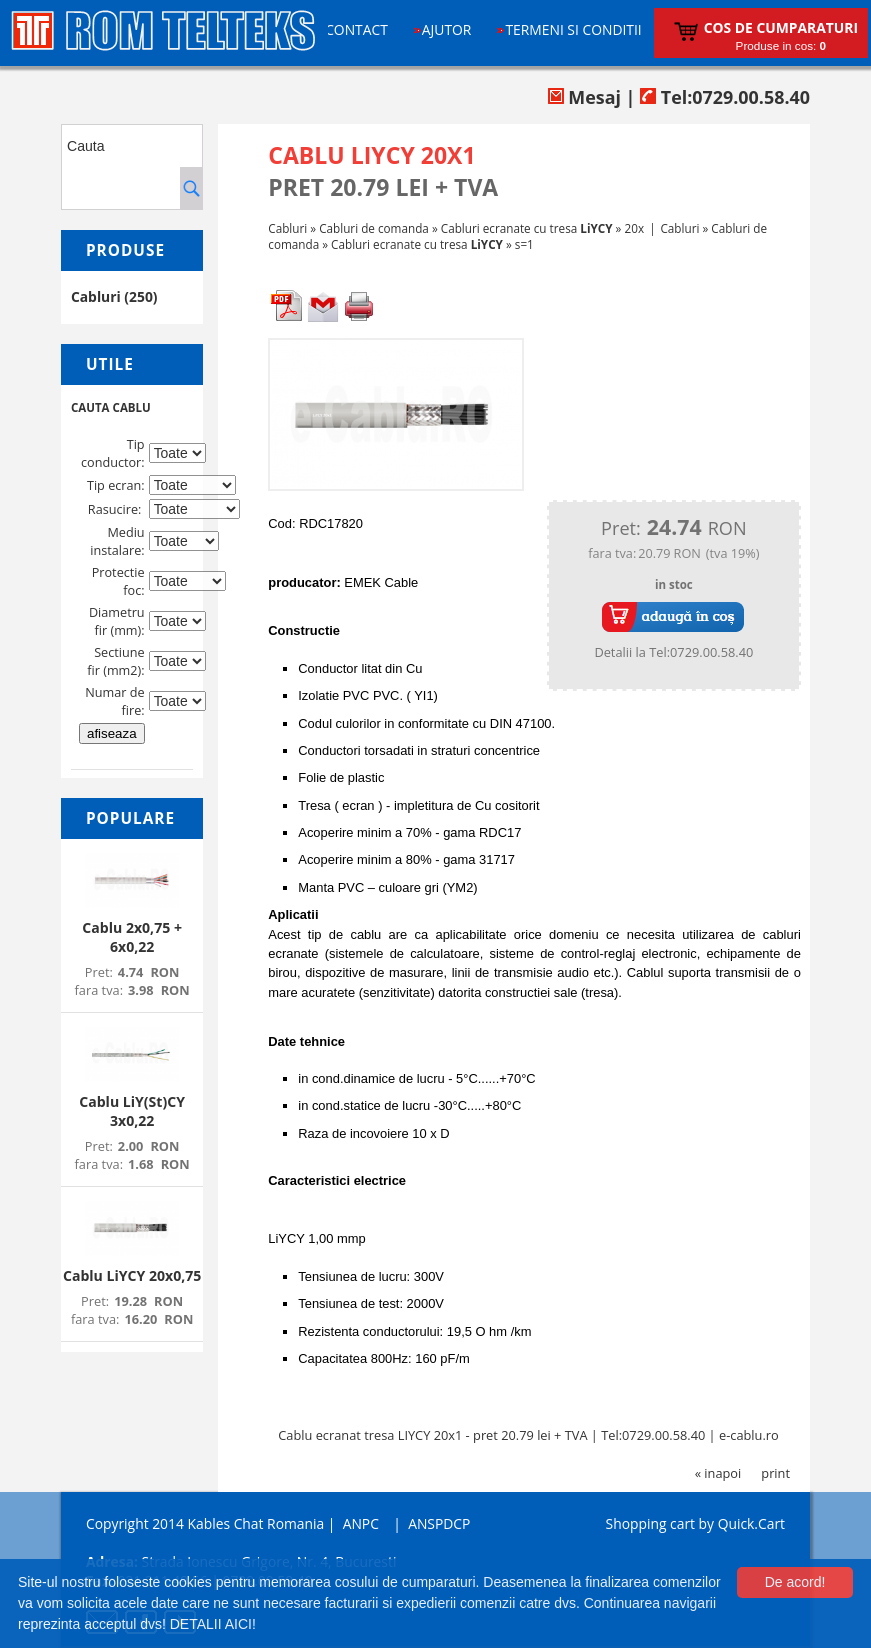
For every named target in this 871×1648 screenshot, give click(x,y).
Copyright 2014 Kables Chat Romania (205, 1523)
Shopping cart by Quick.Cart (695, 1523)
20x (634, 228)
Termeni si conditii (573, 29)
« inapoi (718, 1473)
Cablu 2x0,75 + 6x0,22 (132, 937)
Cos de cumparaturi (781, 27)
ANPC (361, 1523)
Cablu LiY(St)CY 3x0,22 (132, 1111)
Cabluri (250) (114, 296)
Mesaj (584, 97)
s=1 (524, 244)
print (775, 1473)
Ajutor (447, 29)
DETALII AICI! (213, 1624)
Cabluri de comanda (374, 228)
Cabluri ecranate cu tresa (527, 228)
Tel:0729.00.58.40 (725, 97)
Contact (356, 29)
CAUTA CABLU (111, 407)
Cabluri (287, 228)
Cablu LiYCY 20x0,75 (132, 1275)
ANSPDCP (439, 1523)
